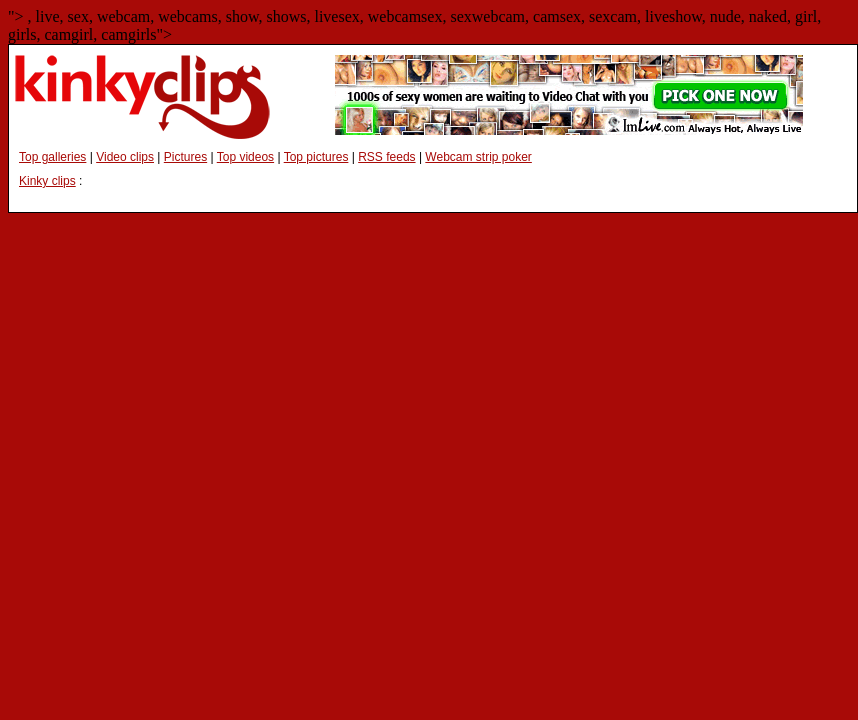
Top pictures (316, 157)
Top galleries (52, 157)
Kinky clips (47, 181)
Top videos (245, 157)
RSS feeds (386, 157)
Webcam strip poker (478, 157)
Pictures (185, 157)
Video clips (125, 157)
